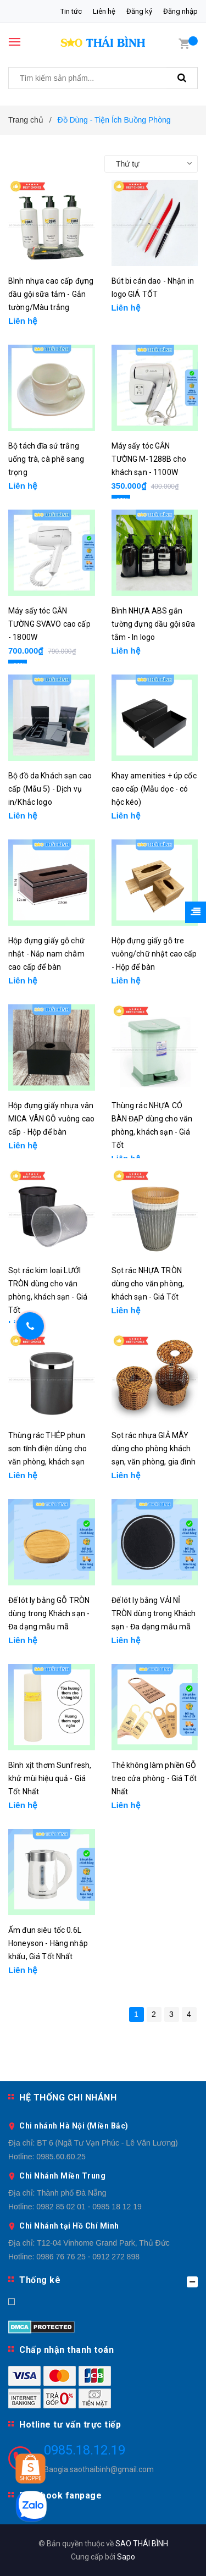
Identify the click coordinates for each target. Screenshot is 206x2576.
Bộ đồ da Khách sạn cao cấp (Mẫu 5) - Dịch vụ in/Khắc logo (50, 788)
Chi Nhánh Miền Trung (62, 2175)
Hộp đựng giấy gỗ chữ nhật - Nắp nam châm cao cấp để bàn (46, 953)
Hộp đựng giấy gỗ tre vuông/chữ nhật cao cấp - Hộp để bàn (154, 953)
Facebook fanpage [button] (60, 2495)
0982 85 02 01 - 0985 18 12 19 (89, 2206)
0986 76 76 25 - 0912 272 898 (88, 2256)
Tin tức (71, 11)
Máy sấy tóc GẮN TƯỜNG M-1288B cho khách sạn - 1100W (149, 459)
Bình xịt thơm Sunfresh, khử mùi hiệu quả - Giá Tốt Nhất (49, 1778)
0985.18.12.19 (84, 2450)
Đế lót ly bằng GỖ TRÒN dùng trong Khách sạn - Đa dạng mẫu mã (49, 1613)
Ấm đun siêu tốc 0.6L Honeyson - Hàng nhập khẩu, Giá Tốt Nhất (48, 1943)
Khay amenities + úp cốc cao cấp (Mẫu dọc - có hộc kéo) (154, 788)
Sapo (126, 2556)
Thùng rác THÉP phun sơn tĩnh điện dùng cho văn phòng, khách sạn (47, 1448)
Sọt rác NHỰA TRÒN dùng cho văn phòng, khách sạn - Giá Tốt (148, 1283)
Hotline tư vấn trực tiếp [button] (70, 2424)
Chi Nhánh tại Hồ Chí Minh (69, 2225)
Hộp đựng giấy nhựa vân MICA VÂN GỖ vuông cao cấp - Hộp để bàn (51, 1118)
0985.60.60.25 (61, 2156)
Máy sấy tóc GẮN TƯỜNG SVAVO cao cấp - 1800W (49, 624)
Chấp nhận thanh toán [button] (66, 2350)
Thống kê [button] (108, 2281)
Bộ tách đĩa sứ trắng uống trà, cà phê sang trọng (46, 459)
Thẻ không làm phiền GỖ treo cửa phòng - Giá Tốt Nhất (154, 1778)
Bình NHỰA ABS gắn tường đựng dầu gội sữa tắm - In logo (154, 624)
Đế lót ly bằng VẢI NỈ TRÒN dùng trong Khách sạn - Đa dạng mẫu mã (154, 1613)
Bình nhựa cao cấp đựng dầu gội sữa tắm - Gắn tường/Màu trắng (50, 294)
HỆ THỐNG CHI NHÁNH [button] (67, 2097)
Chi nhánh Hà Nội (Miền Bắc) (74, 2125)
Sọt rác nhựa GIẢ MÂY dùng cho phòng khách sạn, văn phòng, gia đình (154, 1448)
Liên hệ (104, 11)
